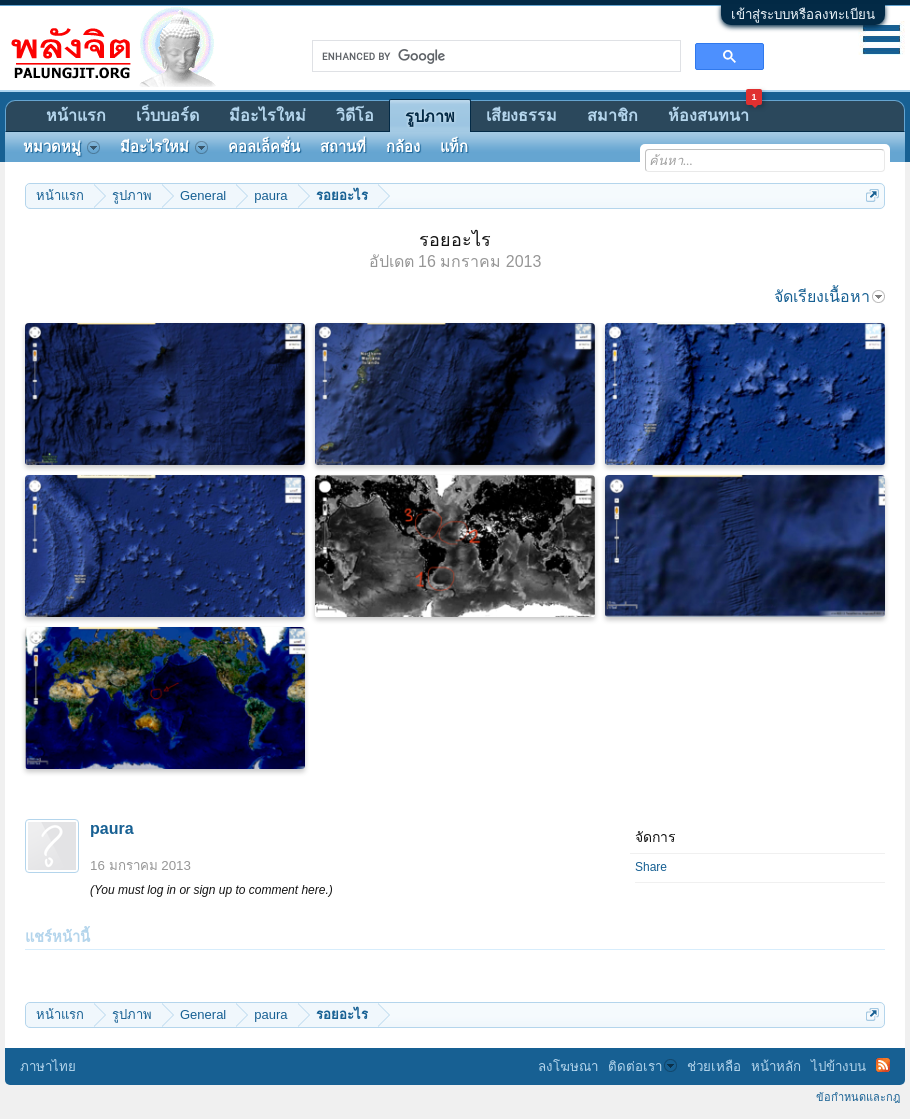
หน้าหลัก (776, 1066)
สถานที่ (343, 147)
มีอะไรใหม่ (267, 115)
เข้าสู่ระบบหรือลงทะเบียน (803, 14)
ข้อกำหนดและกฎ (858, 1097)
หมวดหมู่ (61, 147)
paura (112, 828)
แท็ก (454, 147)
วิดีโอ (355, 115)
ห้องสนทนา (715, 112)
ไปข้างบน (838, 1066)
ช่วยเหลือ (714, 1066)
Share (651, 867)
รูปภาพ (430, 116)
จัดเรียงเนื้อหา (829, 296)
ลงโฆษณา (568, 1066)
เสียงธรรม (521, 115)
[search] (494, 56)
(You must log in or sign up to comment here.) (211, 890)
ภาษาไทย (48, 1066)
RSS (883, 1065)
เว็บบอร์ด (167, 115)
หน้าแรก (76, 115)
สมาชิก (612, 115)
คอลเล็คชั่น (264, 147)
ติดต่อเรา (642, 1066)
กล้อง (403, 147)
